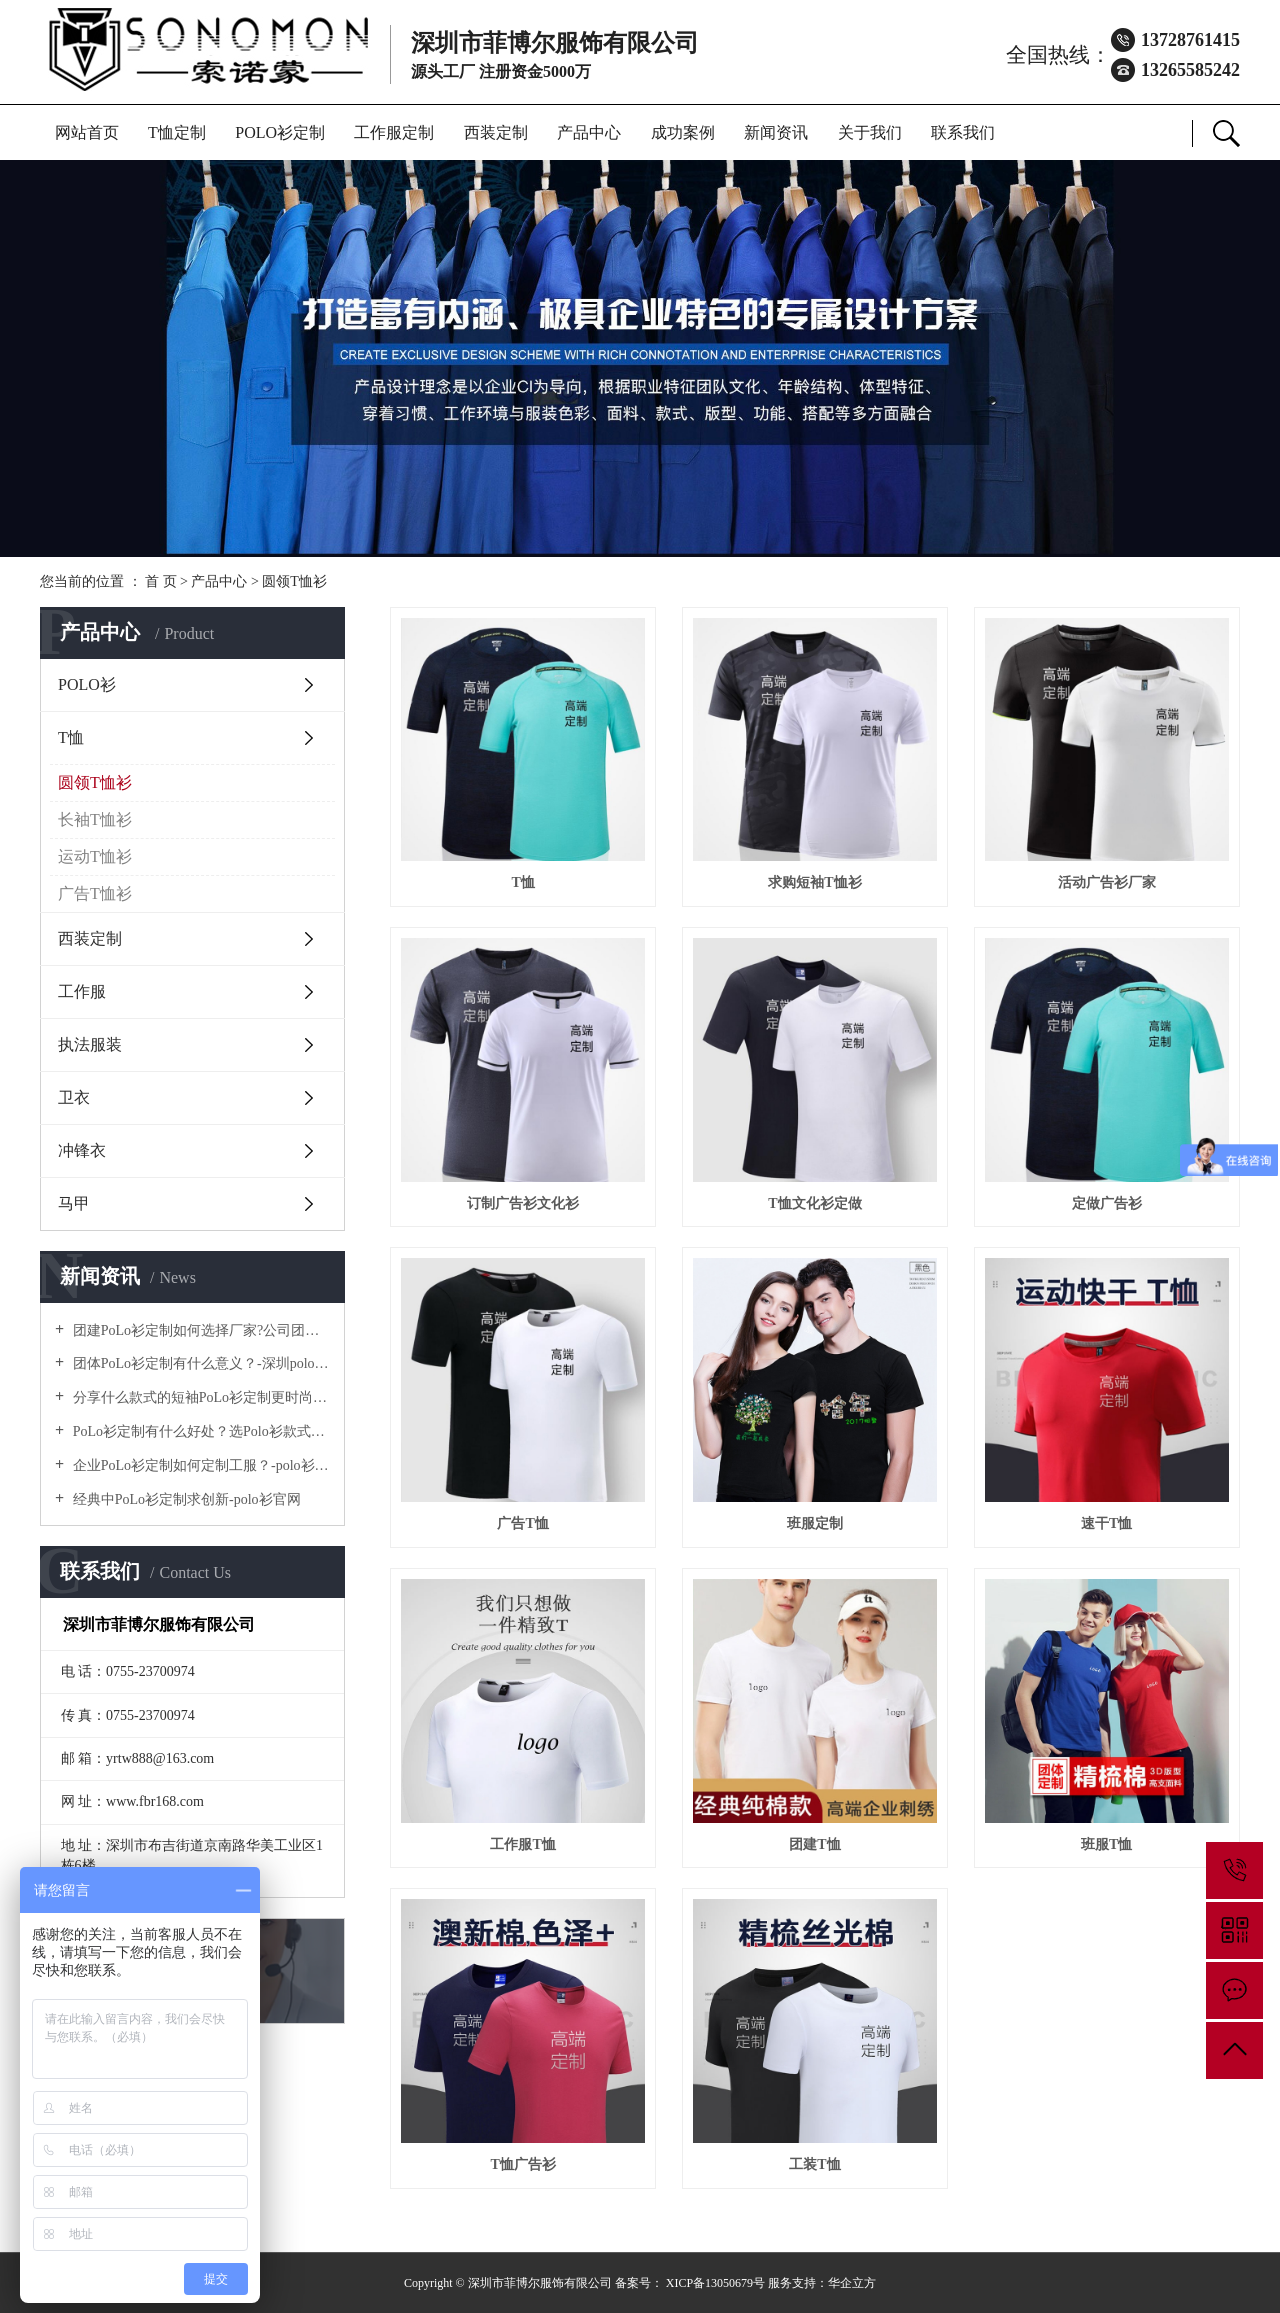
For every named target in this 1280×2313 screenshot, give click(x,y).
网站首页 (87, 132)
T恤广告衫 (522, 2164)
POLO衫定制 (280, 132)
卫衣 (74, 1097)
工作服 (82, 991)
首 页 (161, 581)
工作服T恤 (522, 1844)
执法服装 (90, 1044)
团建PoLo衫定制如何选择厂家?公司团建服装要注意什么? (199, 1330)
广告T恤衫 (95, 893)
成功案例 (683, 132)
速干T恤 (1106, 1523)
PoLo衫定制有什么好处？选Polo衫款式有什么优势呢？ (199, 1431)
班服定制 (815, 1523)
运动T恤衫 (95, 856)
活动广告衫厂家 (1107, 882)
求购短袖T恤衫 (814, 882)
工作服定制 (394, 132)
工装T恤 (814, 2164)
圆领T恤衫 (294, 581)
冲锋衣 (82, 1150)
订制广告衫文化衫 (523, 1203)
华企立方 (852, 2283)
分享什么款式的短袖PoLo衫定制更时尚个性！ (199, 1397)
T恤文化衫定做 (814, 1203)
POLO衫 (87, 684)
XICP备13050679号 (715, 2283)
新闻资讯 (776, 132)
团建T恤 (814, 1844)
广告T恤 (522, 1523)
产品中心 (589, 132)
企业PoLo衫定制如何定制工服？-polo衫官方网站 (199, 1465)
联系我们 (963, 132)
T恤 (71, 737)
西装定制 (496, 132)
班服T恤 (1106, 1844)
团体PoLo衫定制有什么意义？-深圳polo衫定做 (199, 1363)
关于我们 (870, 132)
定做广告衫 (1107, 1203)
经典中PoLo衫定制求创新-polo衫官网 (184, 1499)
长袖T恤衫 (95, 819)
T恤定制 (177, 132)
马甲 (74, 1203)
